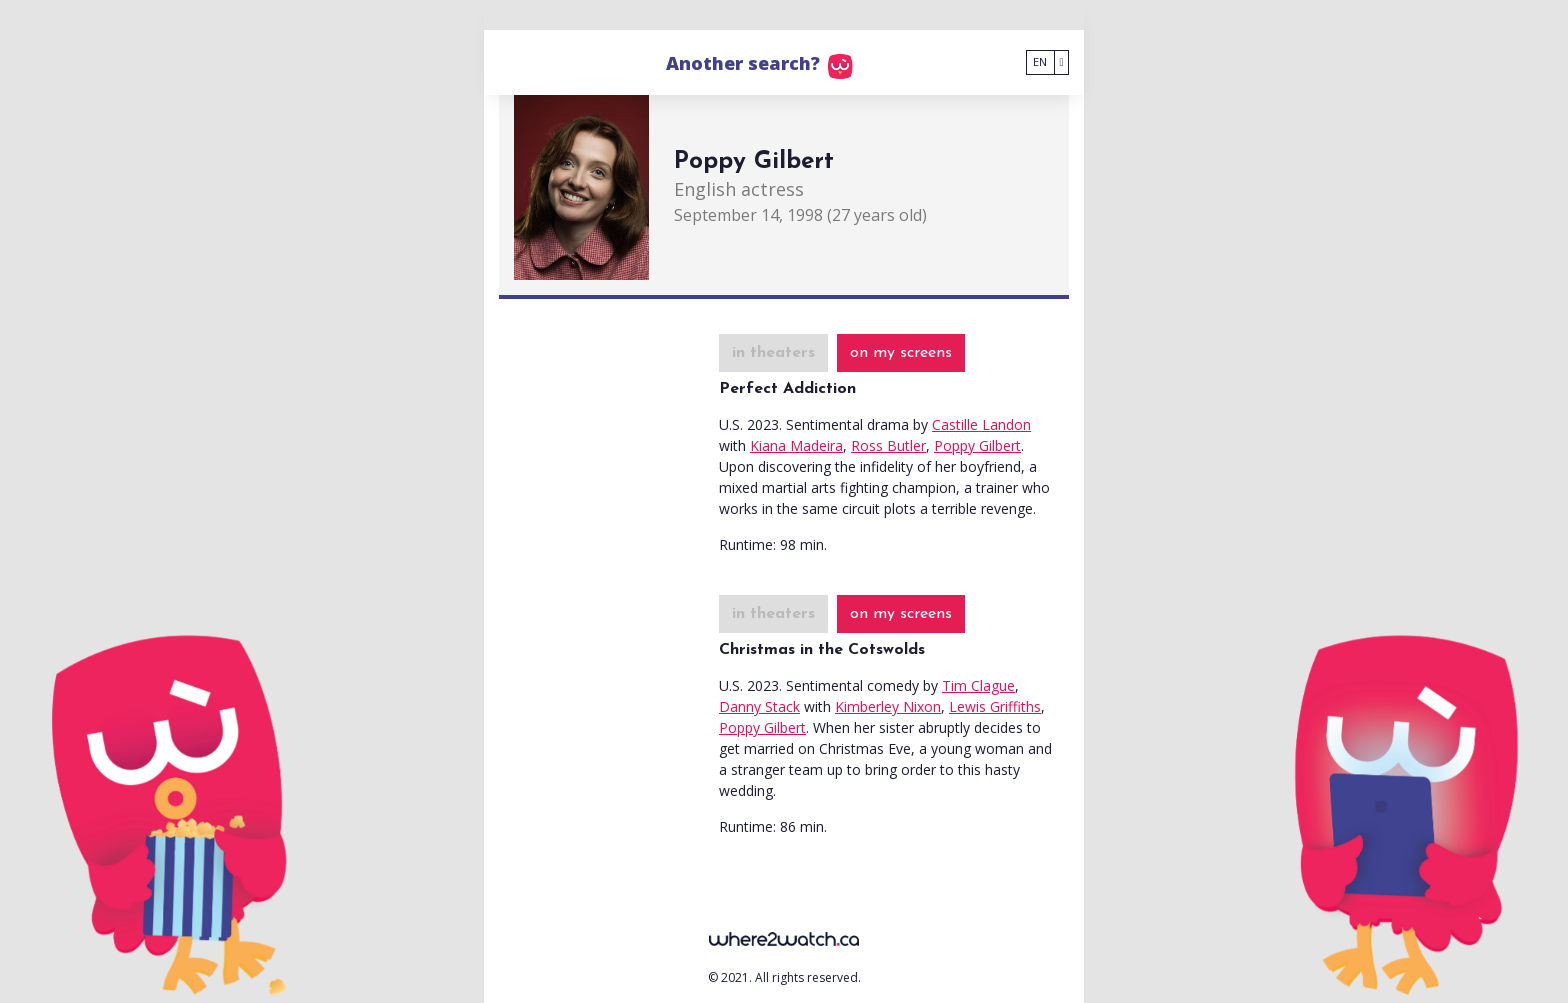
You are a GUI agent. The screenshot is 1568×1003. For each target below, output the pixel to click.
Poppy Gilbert (977, 445)
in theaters (773, 353)
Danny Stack (759, 706)
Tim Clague (978, 685)
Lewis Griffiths (995, 706)
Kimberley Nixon (888, 706)
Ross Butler (888, 445)
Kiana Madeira (796, 445)
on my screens (901, 353)
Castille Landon (981, 424)
